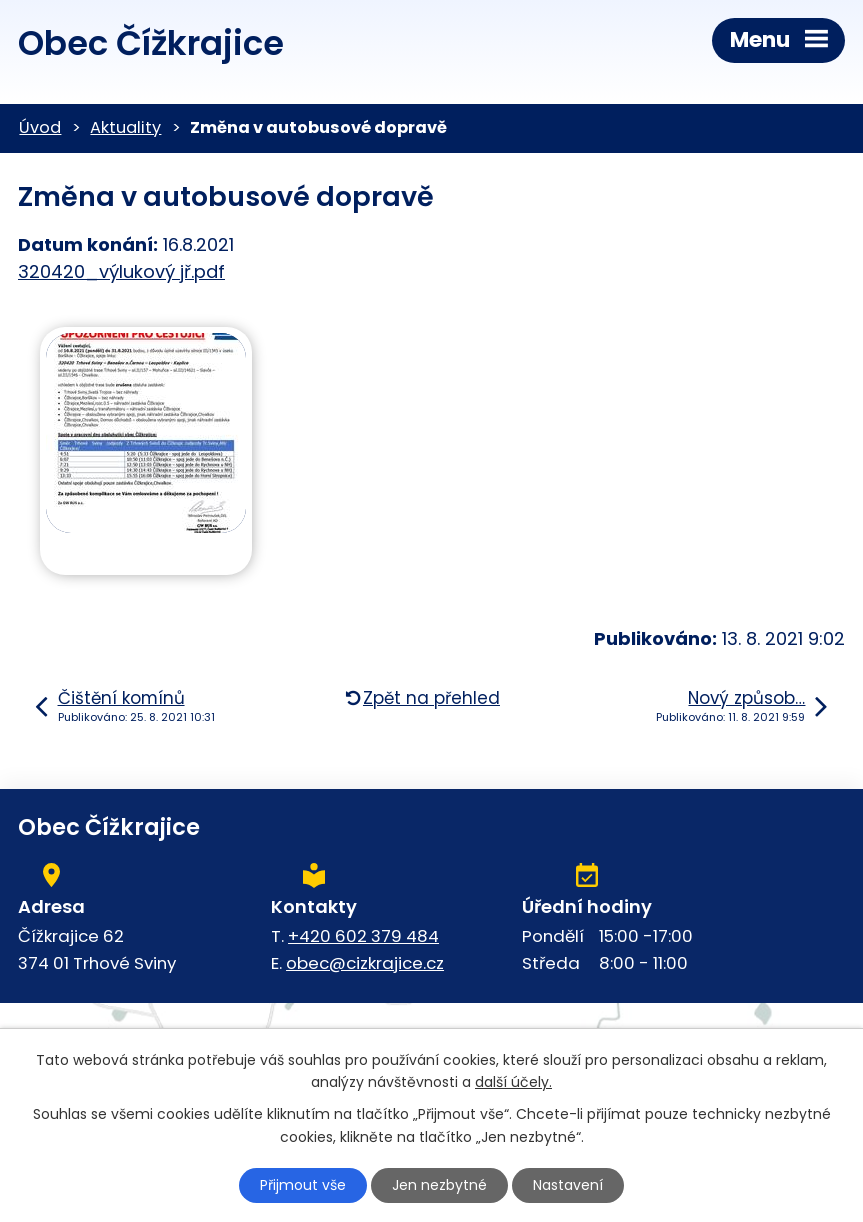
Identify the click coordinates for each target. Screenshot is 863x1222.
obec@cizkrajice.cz (365, 963)
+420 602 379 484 (363, 936)
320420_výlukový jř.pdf (121, 271)
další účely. (513, 1083)
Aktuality (125, 127)
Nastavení (568, 1185)
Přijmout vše (303, 1185)
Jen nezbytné (439, 1185)
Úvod (40, 127)
